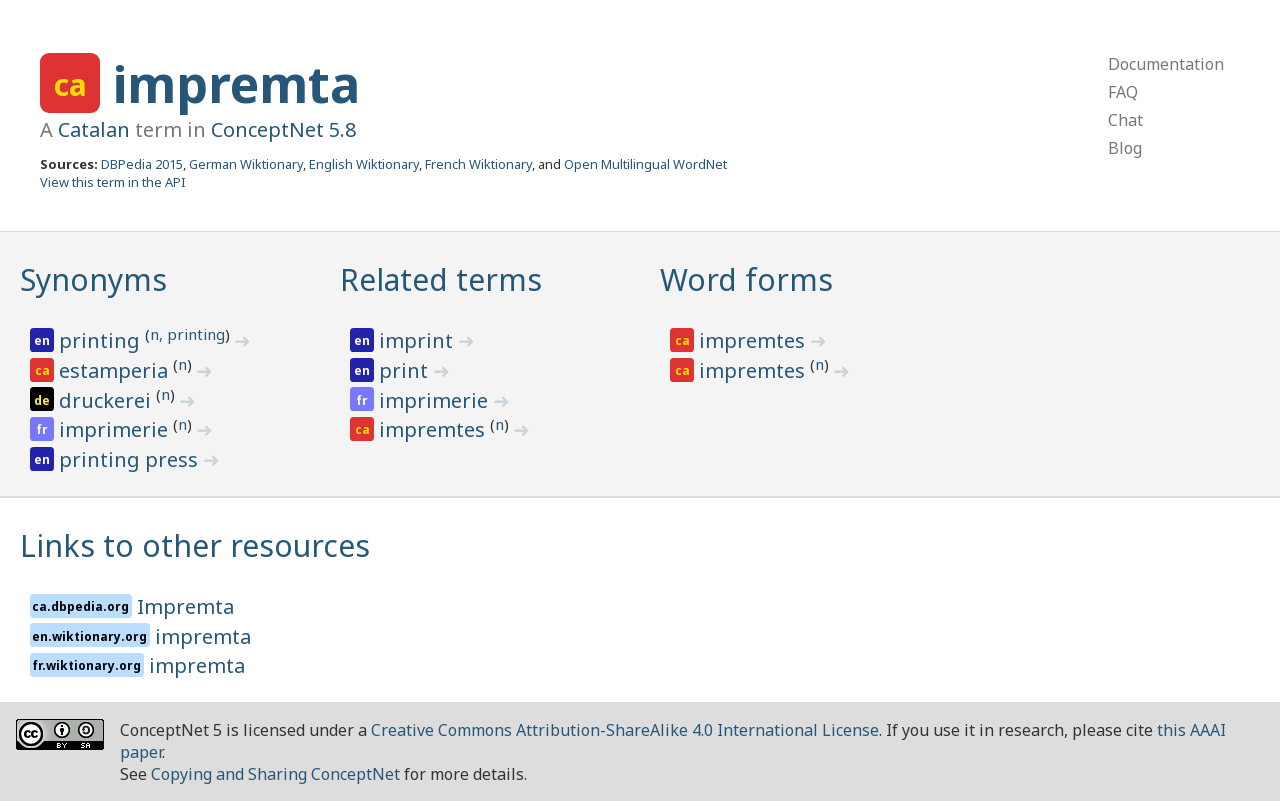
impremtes (434, 429)
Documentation (1166, 64)
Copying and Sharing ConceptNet (275, 774)
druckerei (107, 400)
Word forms (746, 279)
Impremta (185, 606)
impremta (236, 84)
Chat (1125, 120)
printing (102, 340)
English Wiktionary (364, 164)
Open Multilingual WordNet (645, 164)
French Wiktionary (478, 164)
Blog (1125, 148)
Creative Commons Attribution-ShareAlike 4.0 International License (625, 730)
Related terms (441, 279)
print (406, 370)
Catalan (94, 129)
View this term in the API (113, 182)
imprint (418, 340)
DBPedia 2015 (142, 164)
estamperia (116, 370)
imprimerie (116, 429)
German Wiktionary (246, 164)
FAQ (1123, 92)
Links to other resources (195, 545)
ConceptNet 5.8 (283, 129)
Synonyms (93, 279)
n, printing (187, 334)
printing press (131, 459)
